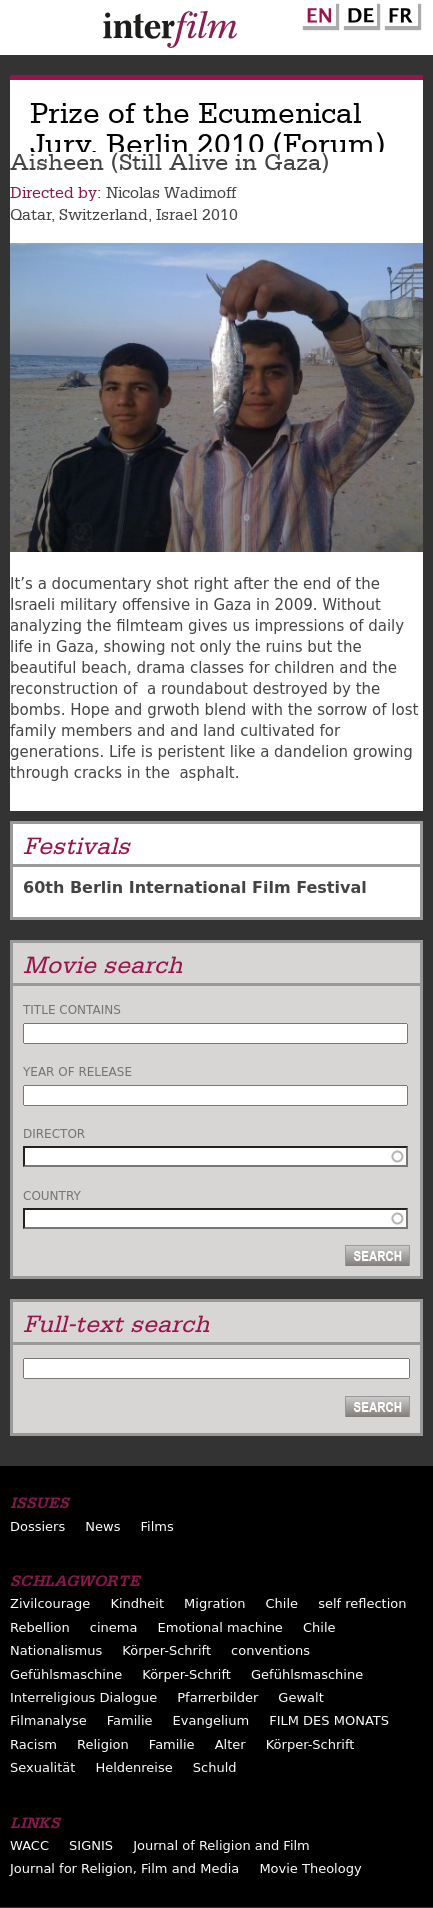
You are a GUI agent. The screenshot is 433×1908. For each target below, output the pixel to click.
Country (52, 1196)
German (359, 13)
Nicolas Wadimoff (171, 193)
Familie (130, 1720)
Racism (33, 1744)
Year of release (77, 1072)
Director (54, 1134)
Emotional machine (220, 1627)
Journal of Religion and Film (221, 1845)
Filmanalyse (48, 1720)
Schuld (215, 1767)
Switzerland (103, 215)
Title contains (72, 1010)
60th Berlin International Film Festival (195, 887)
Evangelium (211, 1720)
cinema (114, 1627)
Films (157, 1526)
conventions (270, 1650)
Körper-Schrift (166, 1650)
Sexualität (42, 1767)
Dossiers (37, 1526)
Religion (103, 1744)
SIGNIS (91, 1845)
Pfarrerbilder (217, 1697)
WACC (29, 1845)
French (400, 13)
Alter (230, 1744)
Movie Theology (310, 1868)
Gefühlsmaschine (66, 1674)
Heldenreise (133, 1767)
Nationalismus (56, 1650)
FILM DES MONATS (329, 1720)
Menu (25, 32)
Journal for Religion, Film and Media (124, 1868)
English (318, 13)
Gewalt (300, 1697)
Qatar (30, 215)
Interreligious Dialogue (83, 1697)
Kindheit (137, 1603)
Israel (176, 215)
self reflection (362, 1603)
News (102, 1526)
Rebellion (40, 1627)
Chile (282, 1603)
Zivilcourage (50, 1603)
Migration (214, 1603)
